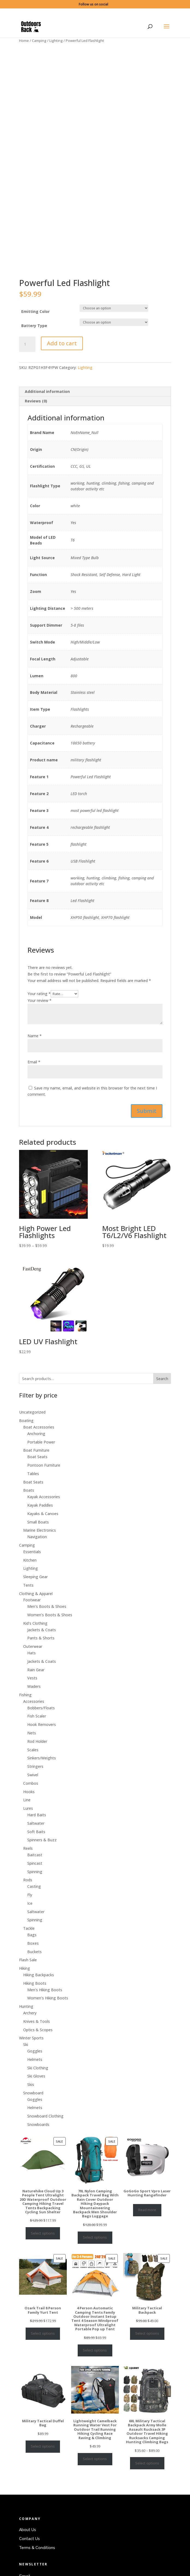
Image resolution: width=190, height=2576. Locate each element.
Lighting (56, 40)
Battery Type (34, 354)
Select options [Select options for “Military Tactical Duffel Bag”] (43, 2475)
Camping (39, 40)
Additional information (47, 420)
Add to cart (62, 372)
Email (34, 1090)
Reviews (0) (36, 429)
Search (162, 1407)
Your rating (39, 1022)
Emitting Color (35, 340)
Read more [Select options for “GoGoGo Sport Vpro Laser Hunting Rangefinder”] (147, 2238)
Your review (40, 1029)
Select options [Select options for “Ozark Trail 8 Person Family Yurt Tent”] (43, 2362)
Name (35, 1064)
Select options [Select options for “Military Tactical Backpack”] (147, 2362)
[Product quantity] (27, 373)
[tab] (95, 420)
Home (24, 40)
